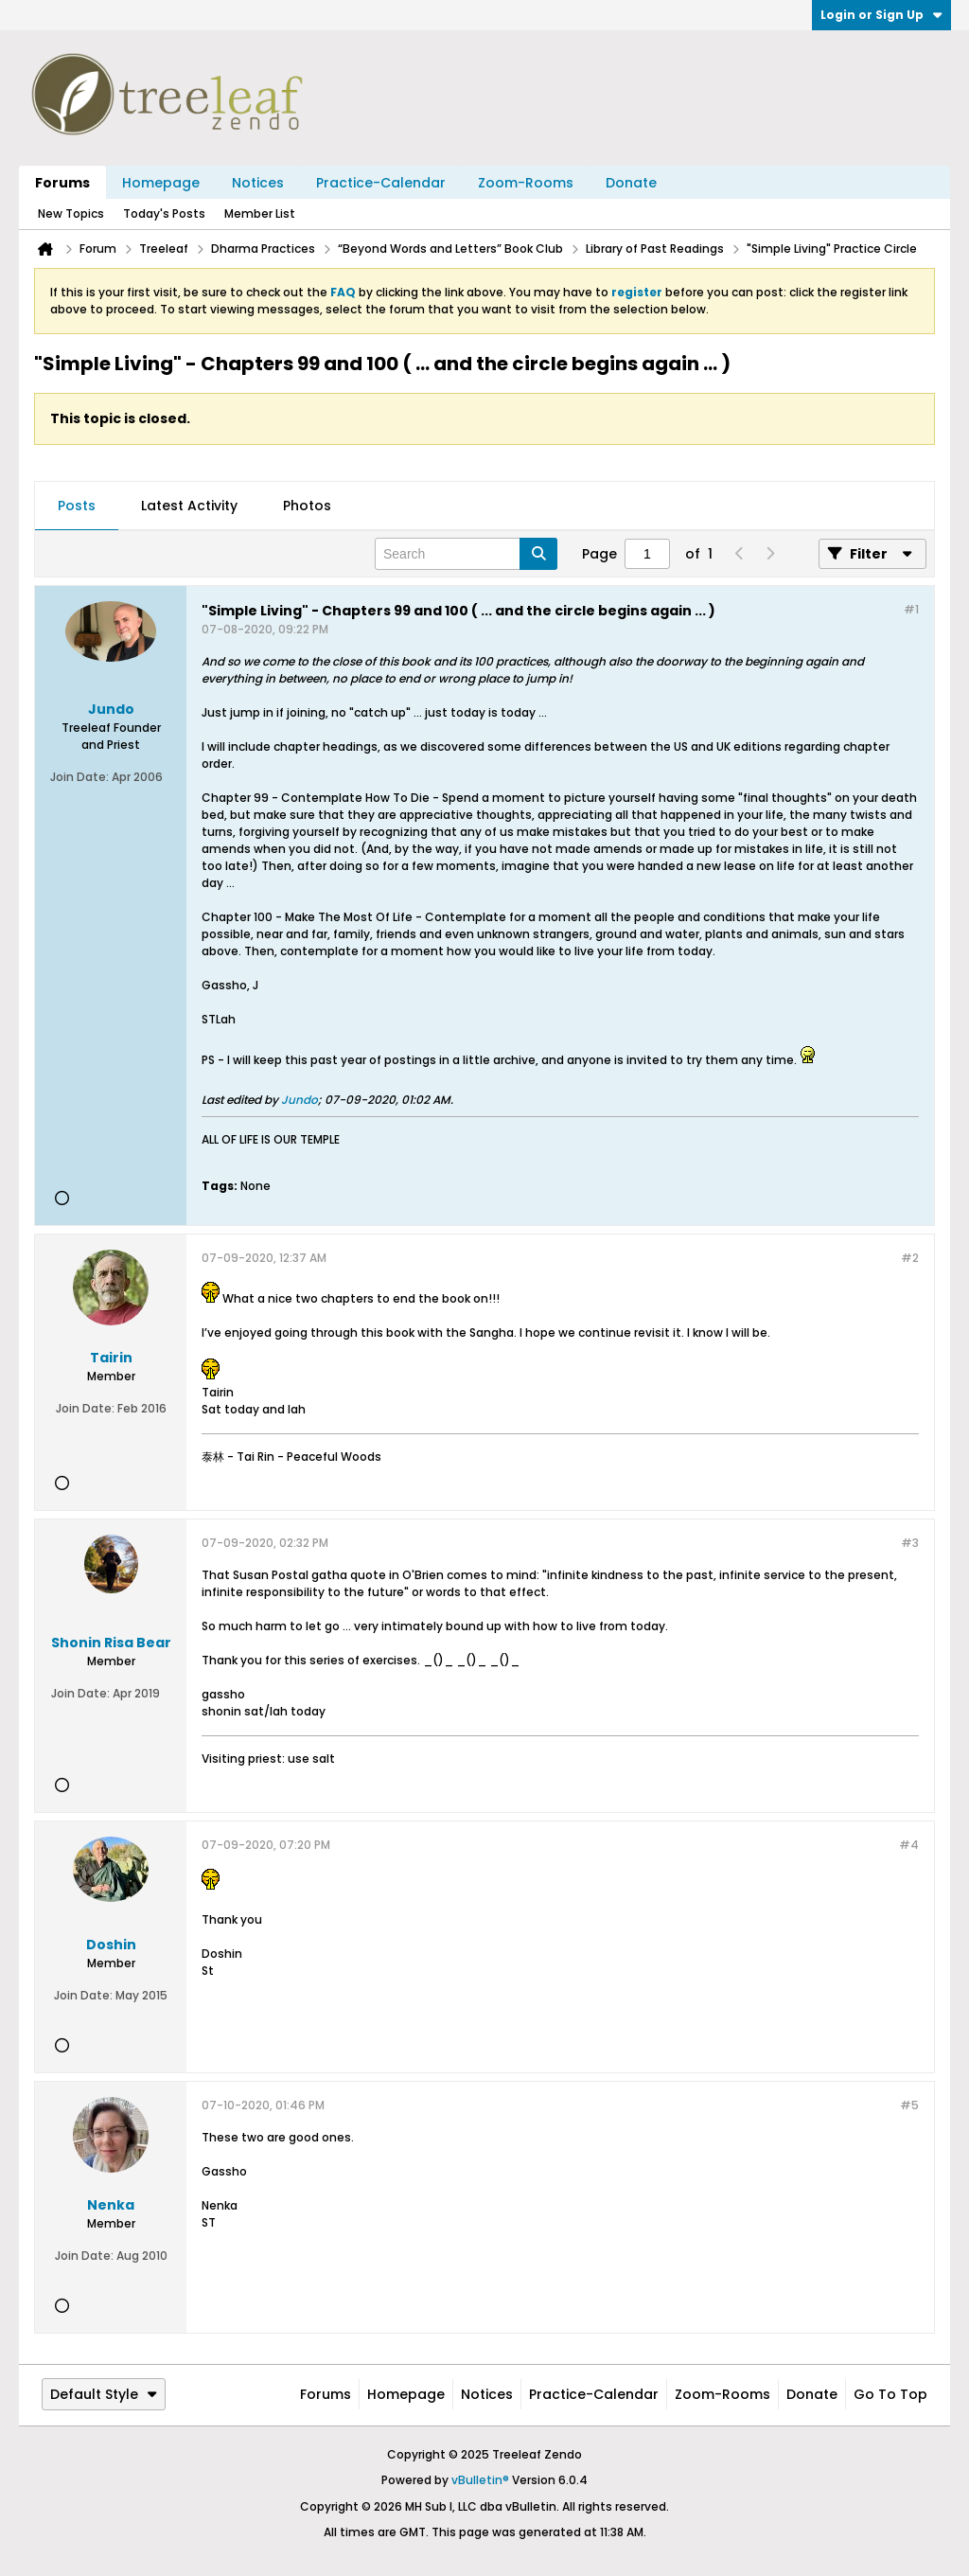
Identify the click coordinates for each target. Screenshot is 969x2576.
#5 (909, 2105)
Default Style (103, 2394)
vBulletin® (480, 2480)
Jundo (299, 1100)
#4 (909, 1845)
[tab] (76, 506)
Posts (77, 505)
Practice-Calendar (381, 182)
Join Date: (79, 777)
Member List (259, 213)
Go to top (890, 2394)
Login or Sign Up (881, 15)
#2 (910, 1258)
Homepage (161, 182)
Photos (307, 505)
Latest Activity (189, 505)
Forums (62, 182)
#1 (911, 609)
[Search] (466, 554)
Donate (631, 182)
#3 (910, 1543)
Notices (258, 182)
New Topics (71, 213)
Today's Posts (164, 213)
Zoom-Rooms (525, 182)
